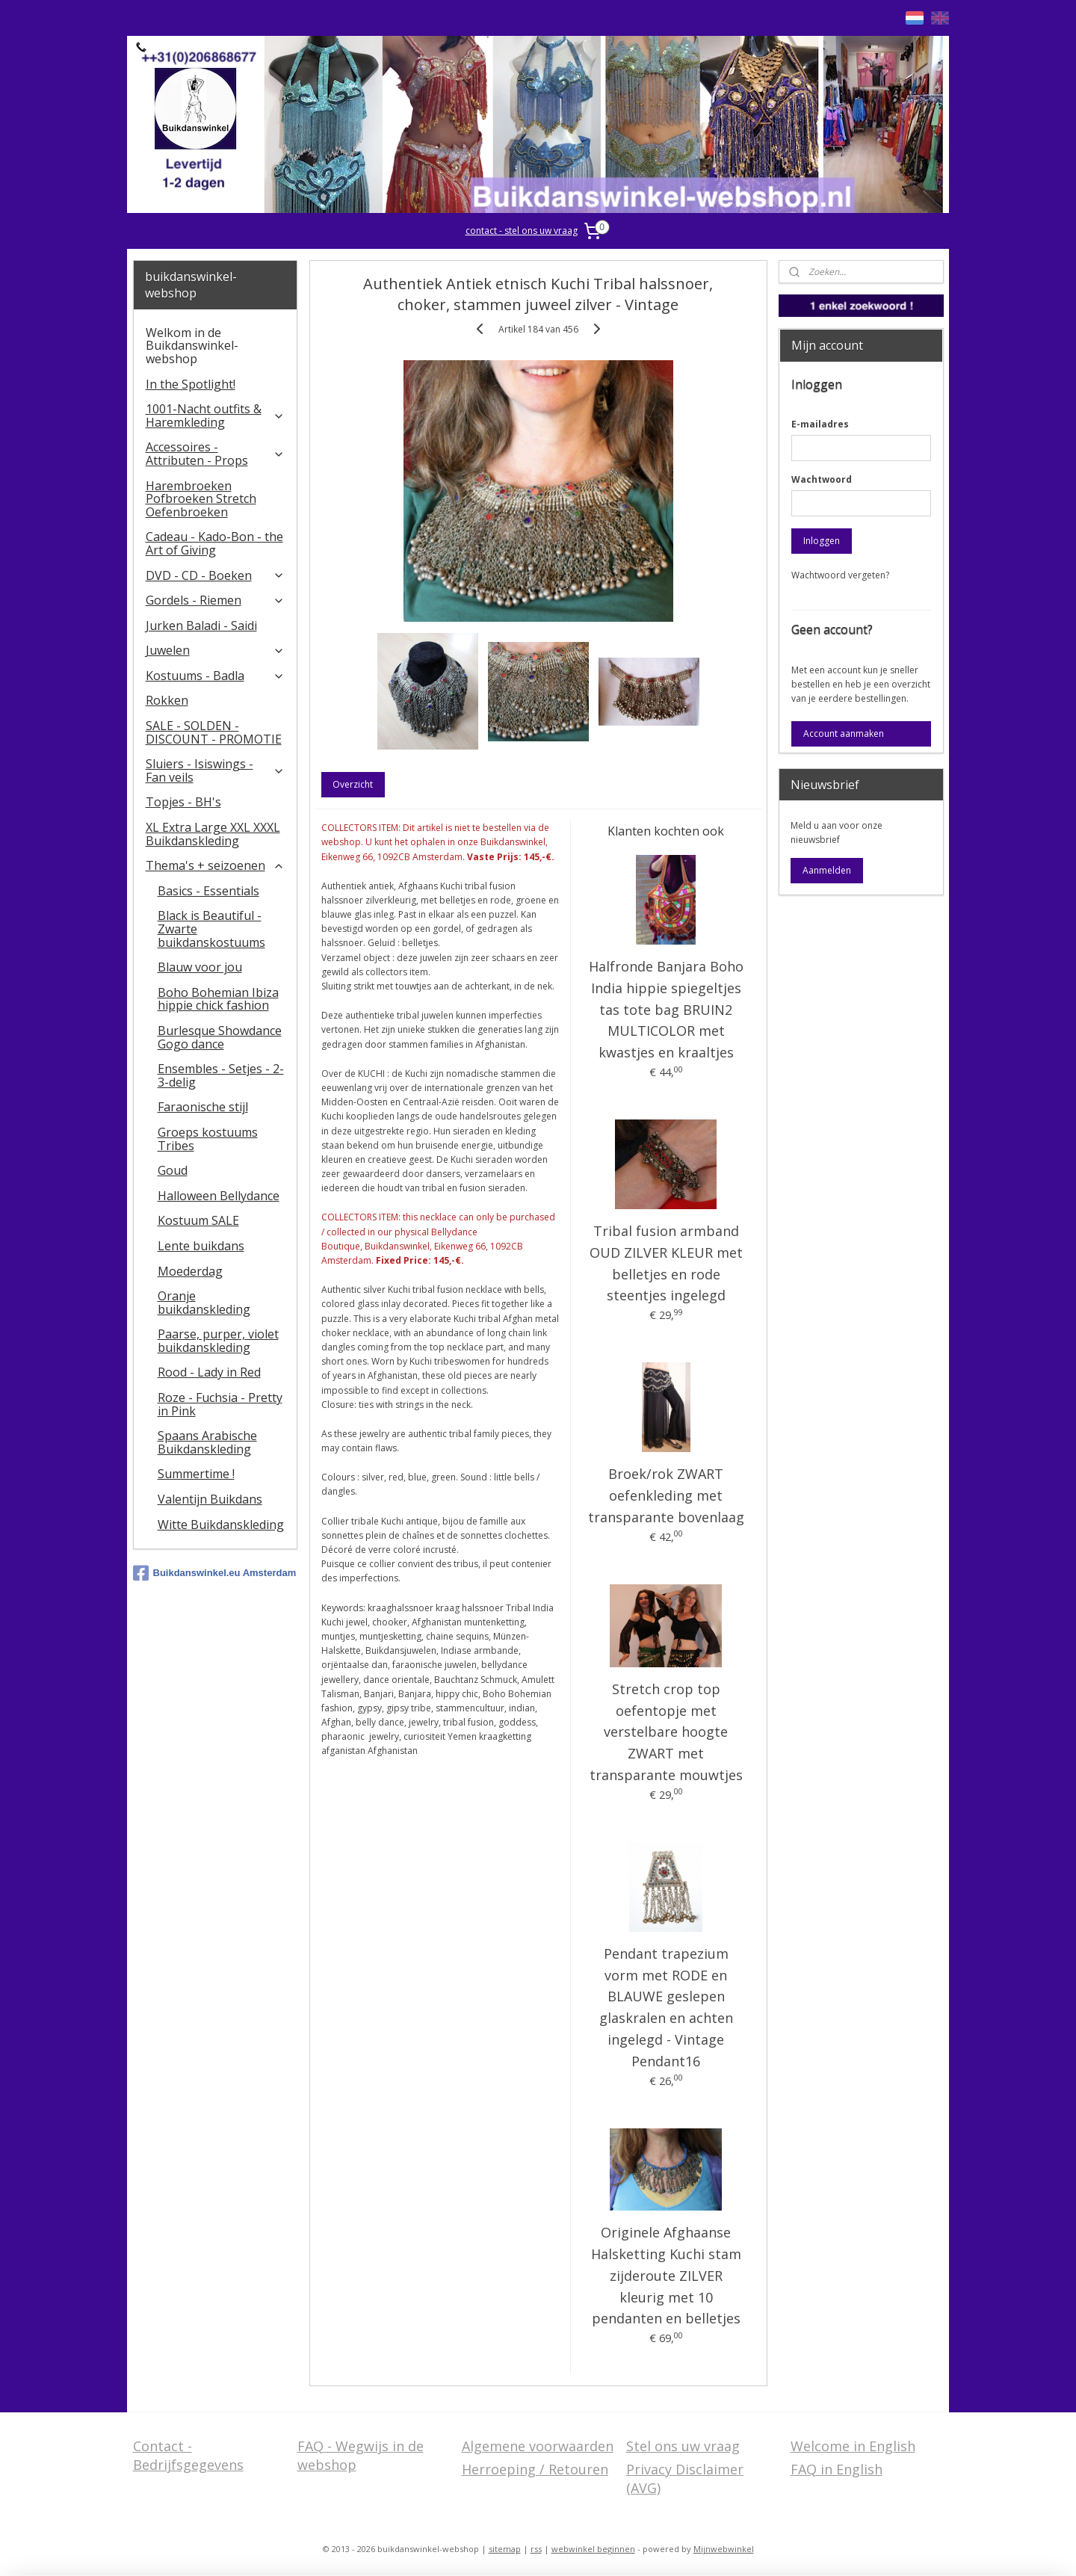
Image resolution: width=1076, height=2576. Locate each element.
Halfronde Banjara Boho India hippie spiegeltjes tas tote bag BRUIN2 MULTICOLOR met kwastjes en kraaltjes (665, 1009)
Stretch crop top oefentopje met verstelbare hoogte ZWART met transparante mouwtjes (665, 1732)
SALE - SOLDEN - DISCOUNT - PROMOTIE (214, 732)
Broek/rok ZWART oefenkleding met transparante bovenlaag (665, 1495)
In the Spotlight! (190, 384)
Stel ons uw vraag (683, 2446)
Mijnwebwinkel (723, 2548)
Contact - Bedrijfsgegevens (188, 2455)
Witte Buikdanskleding (221, 1524)
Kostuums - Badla (215, 675)
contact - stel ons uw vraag (522, 230)
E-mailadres (820, 424)
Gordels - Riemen (215, 600)
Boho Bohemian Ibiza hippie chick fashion (218, 999)
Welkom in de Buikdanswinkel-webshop (192, 345)
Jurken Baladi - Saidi (201, 625)
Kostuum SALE (198, 1220)
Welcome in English (853, 2446)
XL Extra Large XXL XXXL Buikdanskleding (213, 834)
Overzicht (353, 784)
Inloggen (821, 540)
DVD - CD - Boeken (215, 575)
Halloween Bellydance (218, 1195)
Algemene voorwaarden (537, 2446)
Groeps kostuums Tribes (208, 1139)
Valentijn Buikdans (210, 1499)
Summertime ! (196, 1473)
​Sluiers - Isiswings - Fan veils (215, 770)
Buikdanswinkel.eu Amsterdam (215, 1573)
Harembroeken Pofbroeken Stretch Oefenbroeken (201, 499)
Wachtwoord (821, 479)
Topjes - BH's (183, 802)
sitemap (505, 2548)
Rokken (167, 700)
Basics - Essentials (208, 891)
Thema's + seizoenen (215, 865)
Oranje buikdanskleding (204, 1303)
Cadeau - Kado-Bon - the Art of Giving (214, 543)
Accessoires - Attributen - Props (215, 454)
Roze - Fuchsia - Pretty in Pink (220, 1404)
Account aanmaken (843, 733)
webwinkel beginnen (593, 2548)
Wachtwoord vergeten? (840, 575)
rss (536, 2548)
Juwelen (215, 650)
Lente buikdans (201, 1246)
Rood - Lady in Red (209, 1372)
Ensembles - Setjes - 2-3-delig (221, 1075)
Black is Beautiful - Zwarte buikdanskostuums (211, 928)
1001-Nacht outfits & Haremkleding (215, 415)
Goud (173, 1170)
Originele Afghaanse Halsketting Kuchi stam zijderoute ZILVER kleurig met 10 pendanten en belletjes (665, 2275)
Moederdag (190, 1271)
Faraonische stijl (203, 1107)
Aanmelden (827, 870)
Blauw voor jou (200, 967)
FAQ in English (836, 2469)
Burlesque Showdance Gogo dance (220, 1037)
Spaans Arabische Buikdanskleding (207, 1442)
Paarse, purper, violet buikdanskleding (218, 1341)
